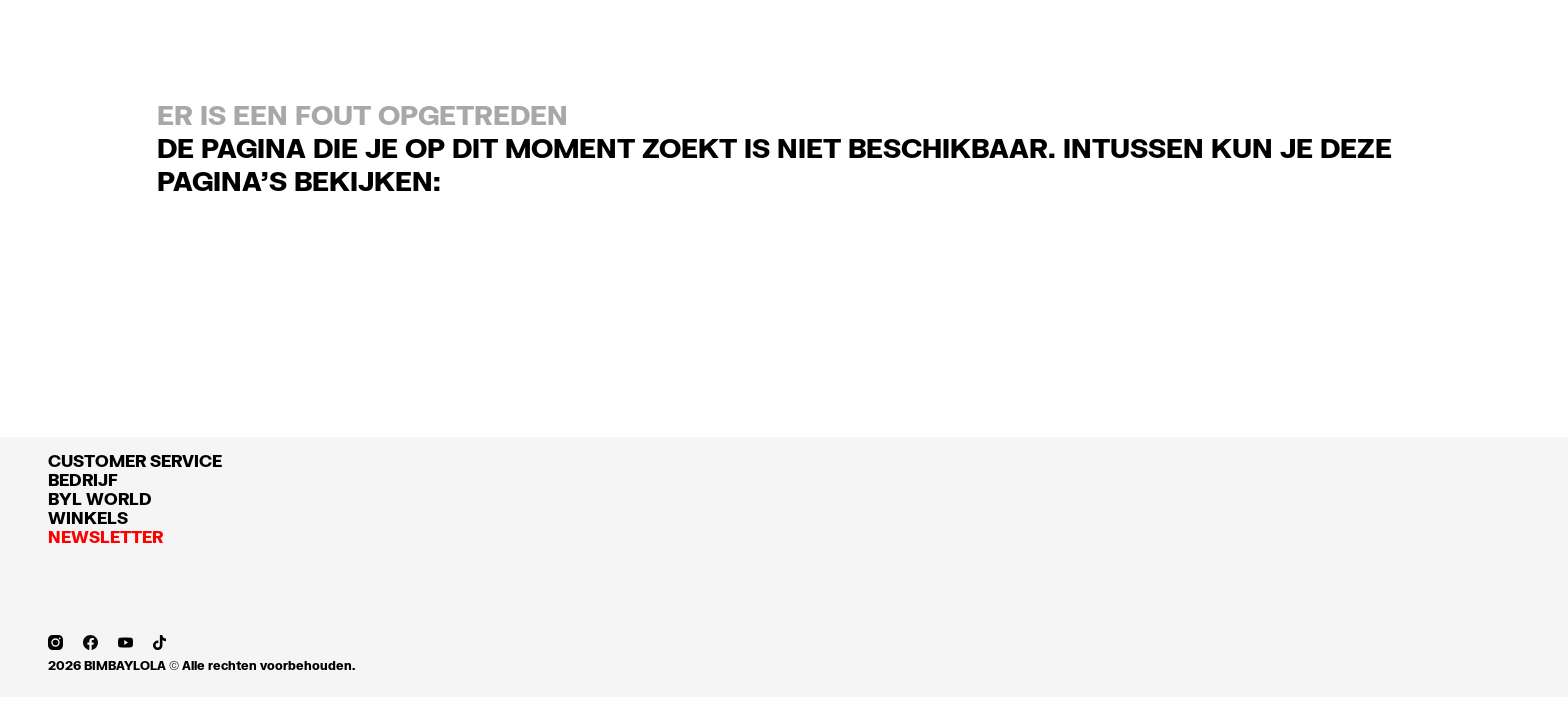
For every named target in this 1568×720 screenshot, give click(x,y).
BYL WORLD (100, 498)
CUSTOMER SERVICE (135, 460)
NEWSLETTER (105, 536)
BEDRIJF (83, 479)
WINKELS (88, 517)
